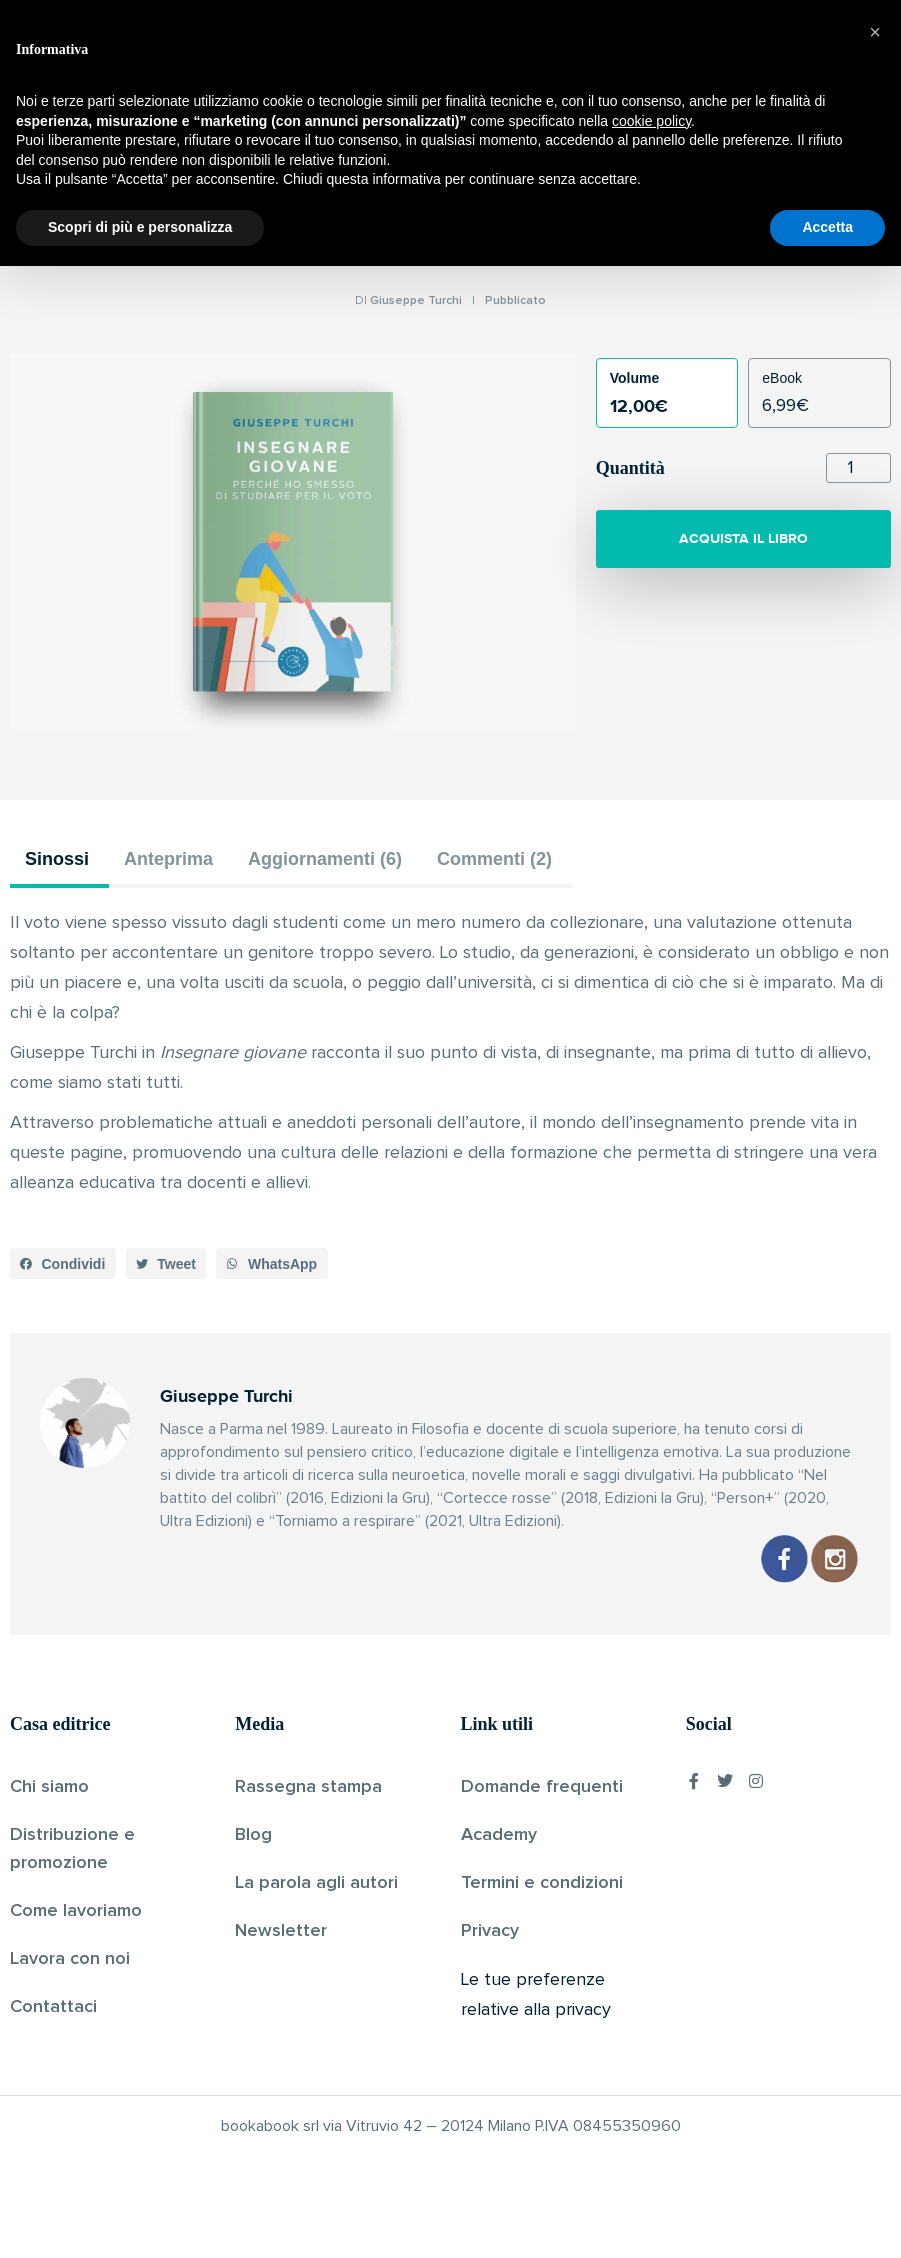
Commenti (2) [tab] (494, 859)
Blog (253, 1835)
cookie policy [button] (651, 2113)
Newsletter (281, 1931)
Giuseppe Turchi (416, 301)
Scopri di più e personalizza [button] (140, 2219)
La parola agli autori (316, 1883)
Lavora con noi (70, 1959)
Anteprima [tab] (168, 859)
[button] (63, 1264)
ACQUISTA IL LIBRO (743, 538)
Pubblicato (515, 301)
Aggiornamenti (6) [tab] (325, 859)
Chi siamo (49, 1787)
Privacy (490, 1931)
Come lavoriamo (76, 1911)
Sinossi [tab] (57, 859)
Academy (499, 1835)
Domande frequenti (542, 1787)
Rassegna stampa (308, 1787)
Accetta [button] (827, 2219)
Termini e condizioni (542, 1883)
